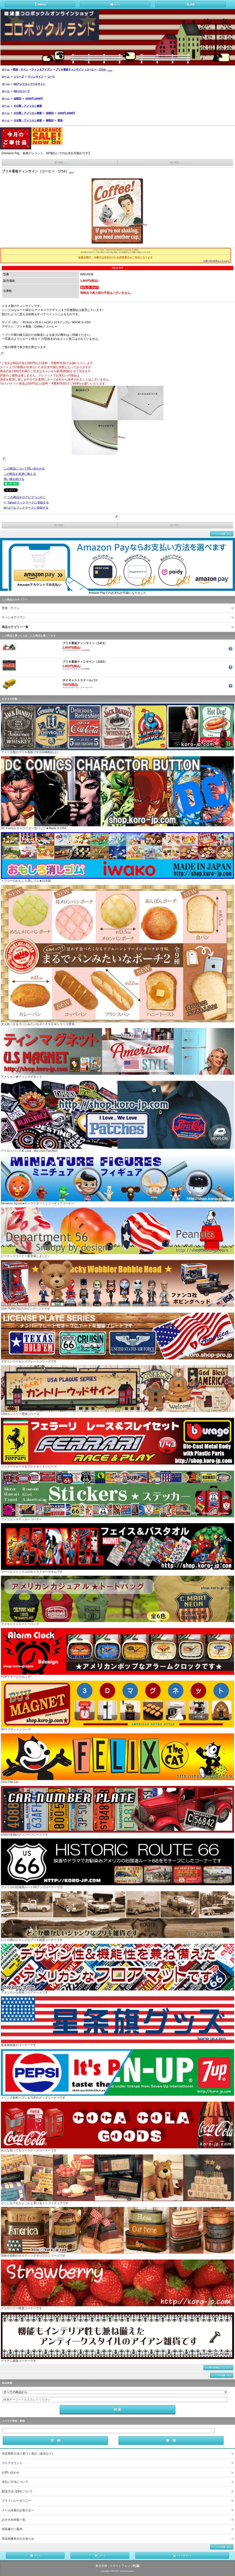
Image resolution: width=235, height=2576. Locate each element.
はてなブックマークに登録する (27, 507)
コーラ (51, 76)
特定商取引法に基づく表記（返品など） (28, 2453)
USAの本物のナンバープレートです (117, 1811)
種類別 (50, 120)
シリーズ (19, 76)
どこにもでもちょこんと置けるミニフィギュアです (117, 2179)
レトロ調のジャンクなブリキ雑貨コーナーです (117, 1916)
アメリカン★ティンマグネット (117, 1053)
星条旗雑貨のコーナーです (117, 2021)
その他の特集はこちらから (218, 2367)
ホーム (6, 69)
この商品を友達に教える (20, 473)
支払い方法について (15, 2481)
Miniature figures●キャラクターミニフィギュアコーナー (117, 1180)
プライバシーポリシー (16, 2500)
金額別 (17, 98)
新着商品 (40, 4)
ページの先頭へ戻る (222, 534)
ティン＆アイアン (42, 69)
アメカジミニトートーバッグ (117, 1601)
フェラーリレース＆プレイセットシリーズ (117, 1443)
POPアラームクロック (117, 1653)
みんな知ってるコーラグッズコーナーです (117, 2127)
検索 (190, 4)
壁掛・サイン (20, 69)
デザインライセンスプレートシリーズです (117, 1338)
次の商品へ (175, 162)
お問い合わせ (10, 2472)
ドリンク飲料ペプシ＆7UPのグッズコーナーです (117, 2074)
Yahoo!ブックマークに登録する (28, 502)
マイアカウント (12, 2463)
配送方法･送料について (17, 2491)
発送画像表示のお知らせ (18, 2538)
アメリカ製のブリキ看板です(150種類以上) (117, 728)
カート (115, 4)
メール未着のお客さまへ (18, 2510)
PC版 (136, 2565)
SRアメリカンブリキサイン (29, 84)
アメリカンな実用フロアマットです (117, 1969)
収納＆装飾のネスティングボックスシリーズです (117, 2232)
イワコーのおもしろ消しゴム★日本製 (117, 857)
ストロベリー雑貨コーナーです (117, 2285)
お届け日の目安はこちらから (216, 261)
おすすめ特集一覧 (13, 2519)
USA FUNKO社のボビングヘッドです (117, 1285)
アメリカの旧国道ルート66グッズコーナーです (117, 1864)
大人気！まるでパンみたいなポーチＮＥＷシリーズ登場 (117, 955)
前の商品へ (59, 162)
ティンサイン (35, 76)
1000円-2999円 (34, 98)
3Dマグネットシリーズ (117, 1706)
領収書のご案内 (12, 2529)
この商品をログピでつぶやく (26, 497)
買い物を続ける (14, 479)
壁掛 (60, 120)
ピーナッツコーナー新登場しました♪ (117, 1232)
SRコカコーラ (22, 91)
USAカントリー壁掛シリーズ (117, 1390)
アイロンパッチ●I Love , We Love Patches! (117, 1116)
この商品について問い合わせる (24, 468)
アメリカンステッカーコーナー (117, 1496)
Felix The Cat (117, 1758)
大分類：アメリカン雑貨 (28, 105)
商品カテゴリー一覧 (15, 627)
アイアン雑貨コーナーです (117, 2337)
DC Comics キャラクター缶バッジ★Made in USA (117, 793)
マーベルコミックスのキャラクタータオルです (117, 1548)
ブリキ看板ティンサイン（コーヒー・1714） (84, 69)
